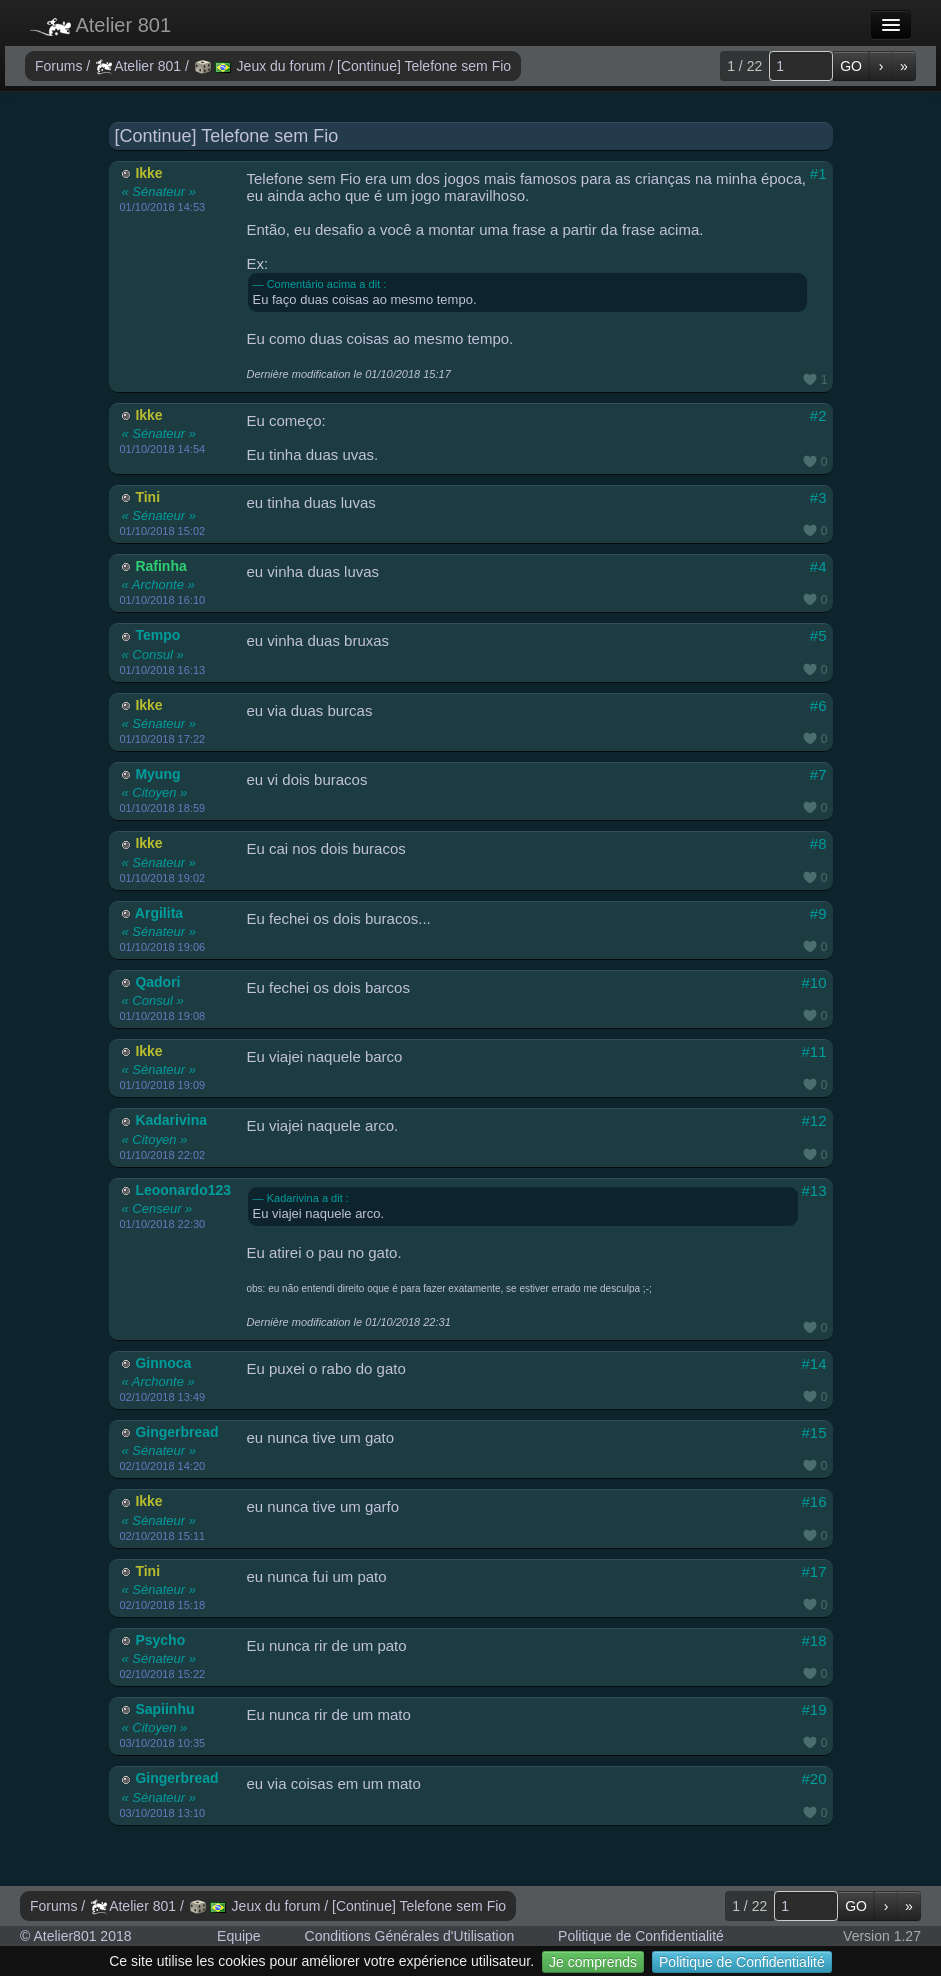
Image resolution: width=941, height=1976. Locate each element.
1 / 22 (744, 66)
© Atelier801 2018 (76, 1936)
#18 (813, 1640)
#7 (818, 774)
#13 (813, 1190)
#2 (818, 415)
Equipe (239, 1936)
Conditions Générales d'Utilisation (410, 1936)
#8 (818, 843)
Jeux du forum (262, 66)
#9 (818, 913)
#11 (813, 1051)
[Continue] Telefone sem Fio (424, 66)
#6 (818, 705)
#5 (818, 635)
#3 (818, 497)
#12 (813, 1120)
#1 (818, 173)
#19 (813, 1709)
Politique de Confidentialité (742, 1962)
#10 (813, 982)
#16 (813, 1501)
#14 (813, 1363)
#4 (818, 566)
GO (851, 66)
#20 (813, 1778)
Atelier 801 (100, 25)
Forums (60, 66)
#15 (813, 1432)
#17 (813, 1571)
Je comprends (593, 1962)
